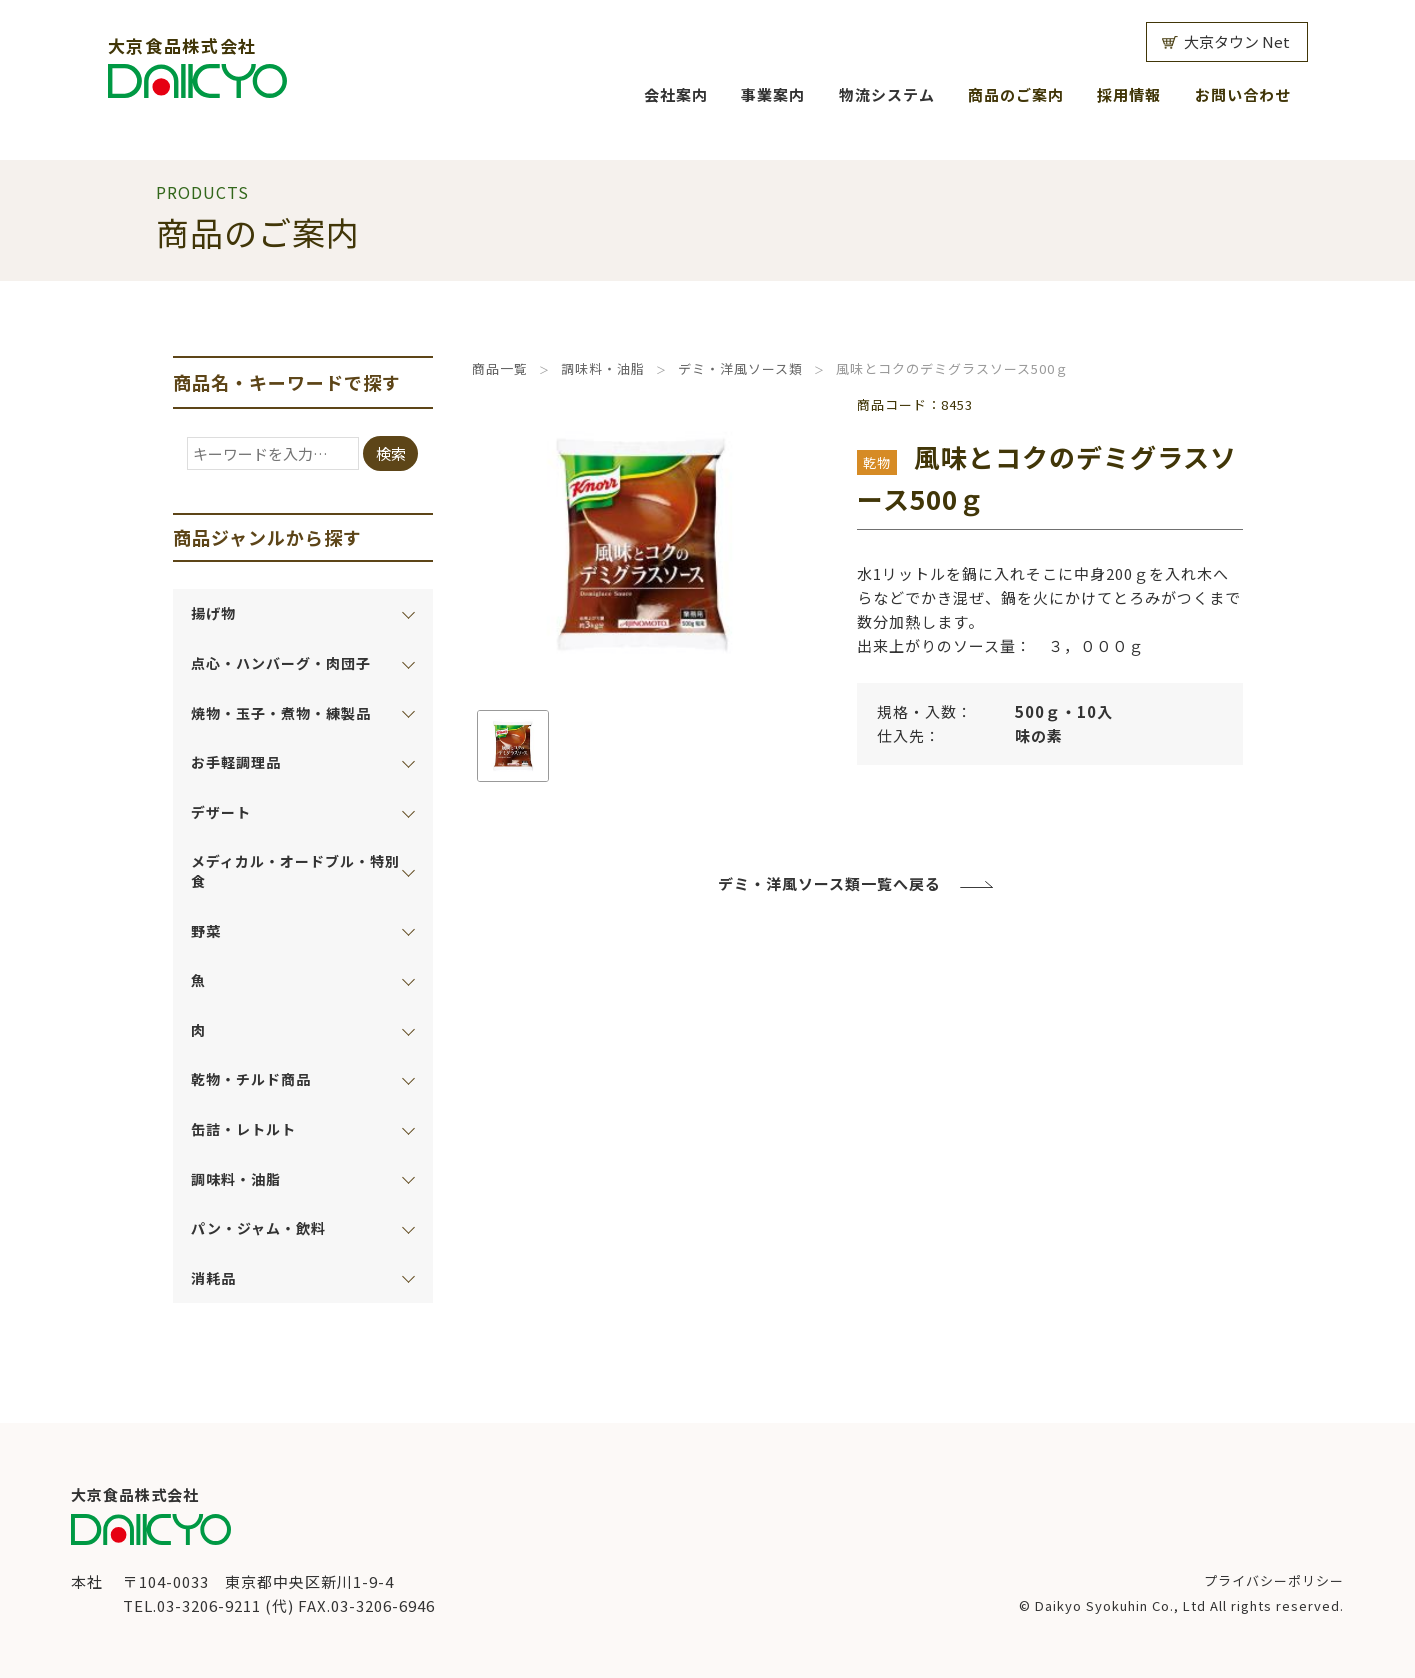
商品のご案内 (1016, 94)
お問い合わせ (1243, 94)
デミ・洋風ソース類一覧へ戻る (829, 883)
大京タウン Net (1237, 41)
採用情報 (1129, 94)
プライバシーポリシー (1274, 1580)
